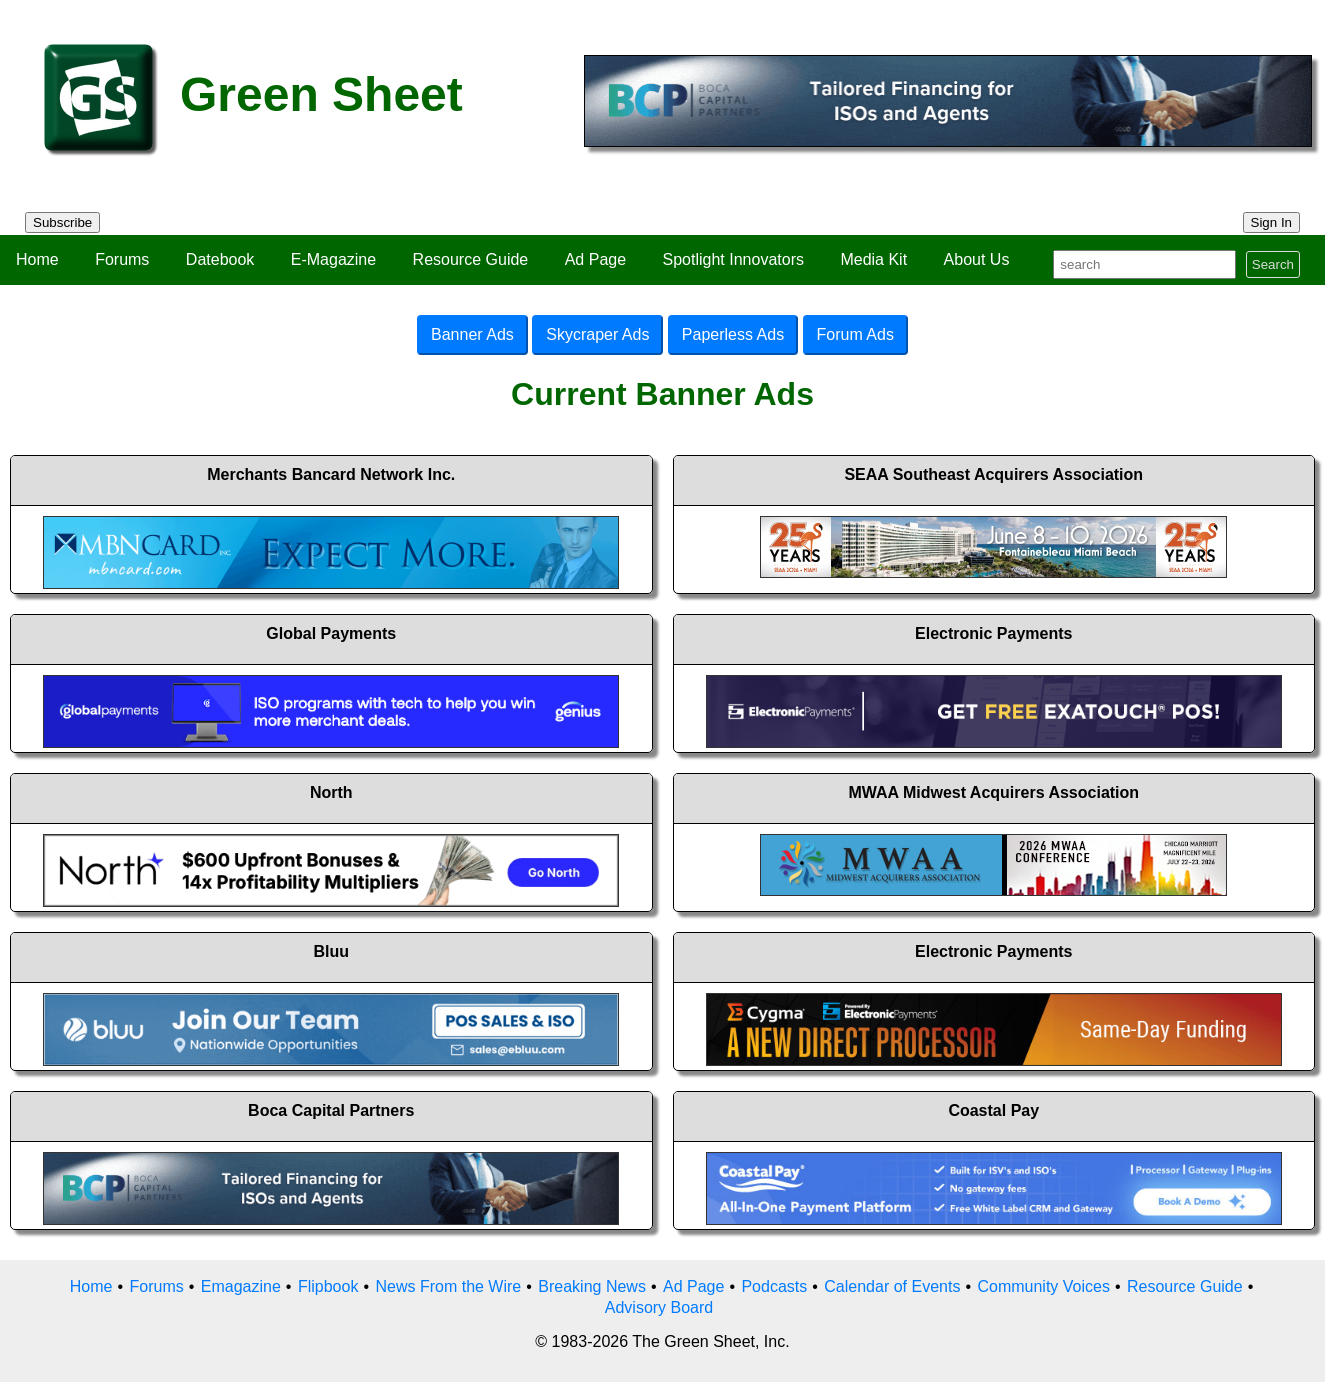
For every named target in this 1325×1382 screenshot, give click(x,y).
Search (1273, 264)
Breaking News (592, 1286)
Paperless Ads (733, 334)
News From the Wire (448, 1286)
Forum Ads (855, 334)
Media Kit (873, 259)
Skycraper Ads (597, 334)
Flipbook (328, 1286)
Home (37, 259)
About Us (977, 259)
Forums (122, 259)
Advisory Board (659, 1307)
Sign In (1272, 222)
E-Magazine (333, 259)
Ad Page (595, 259)
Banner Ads (472, 334)
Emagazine (241, 1286)
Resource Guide (471, 259)
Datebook (220, 259)
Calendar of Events (892, 1286)
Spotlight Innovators (733, 259)
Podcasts (774, 1286)
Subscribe (62, 222)
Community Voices (1043, 1286)
